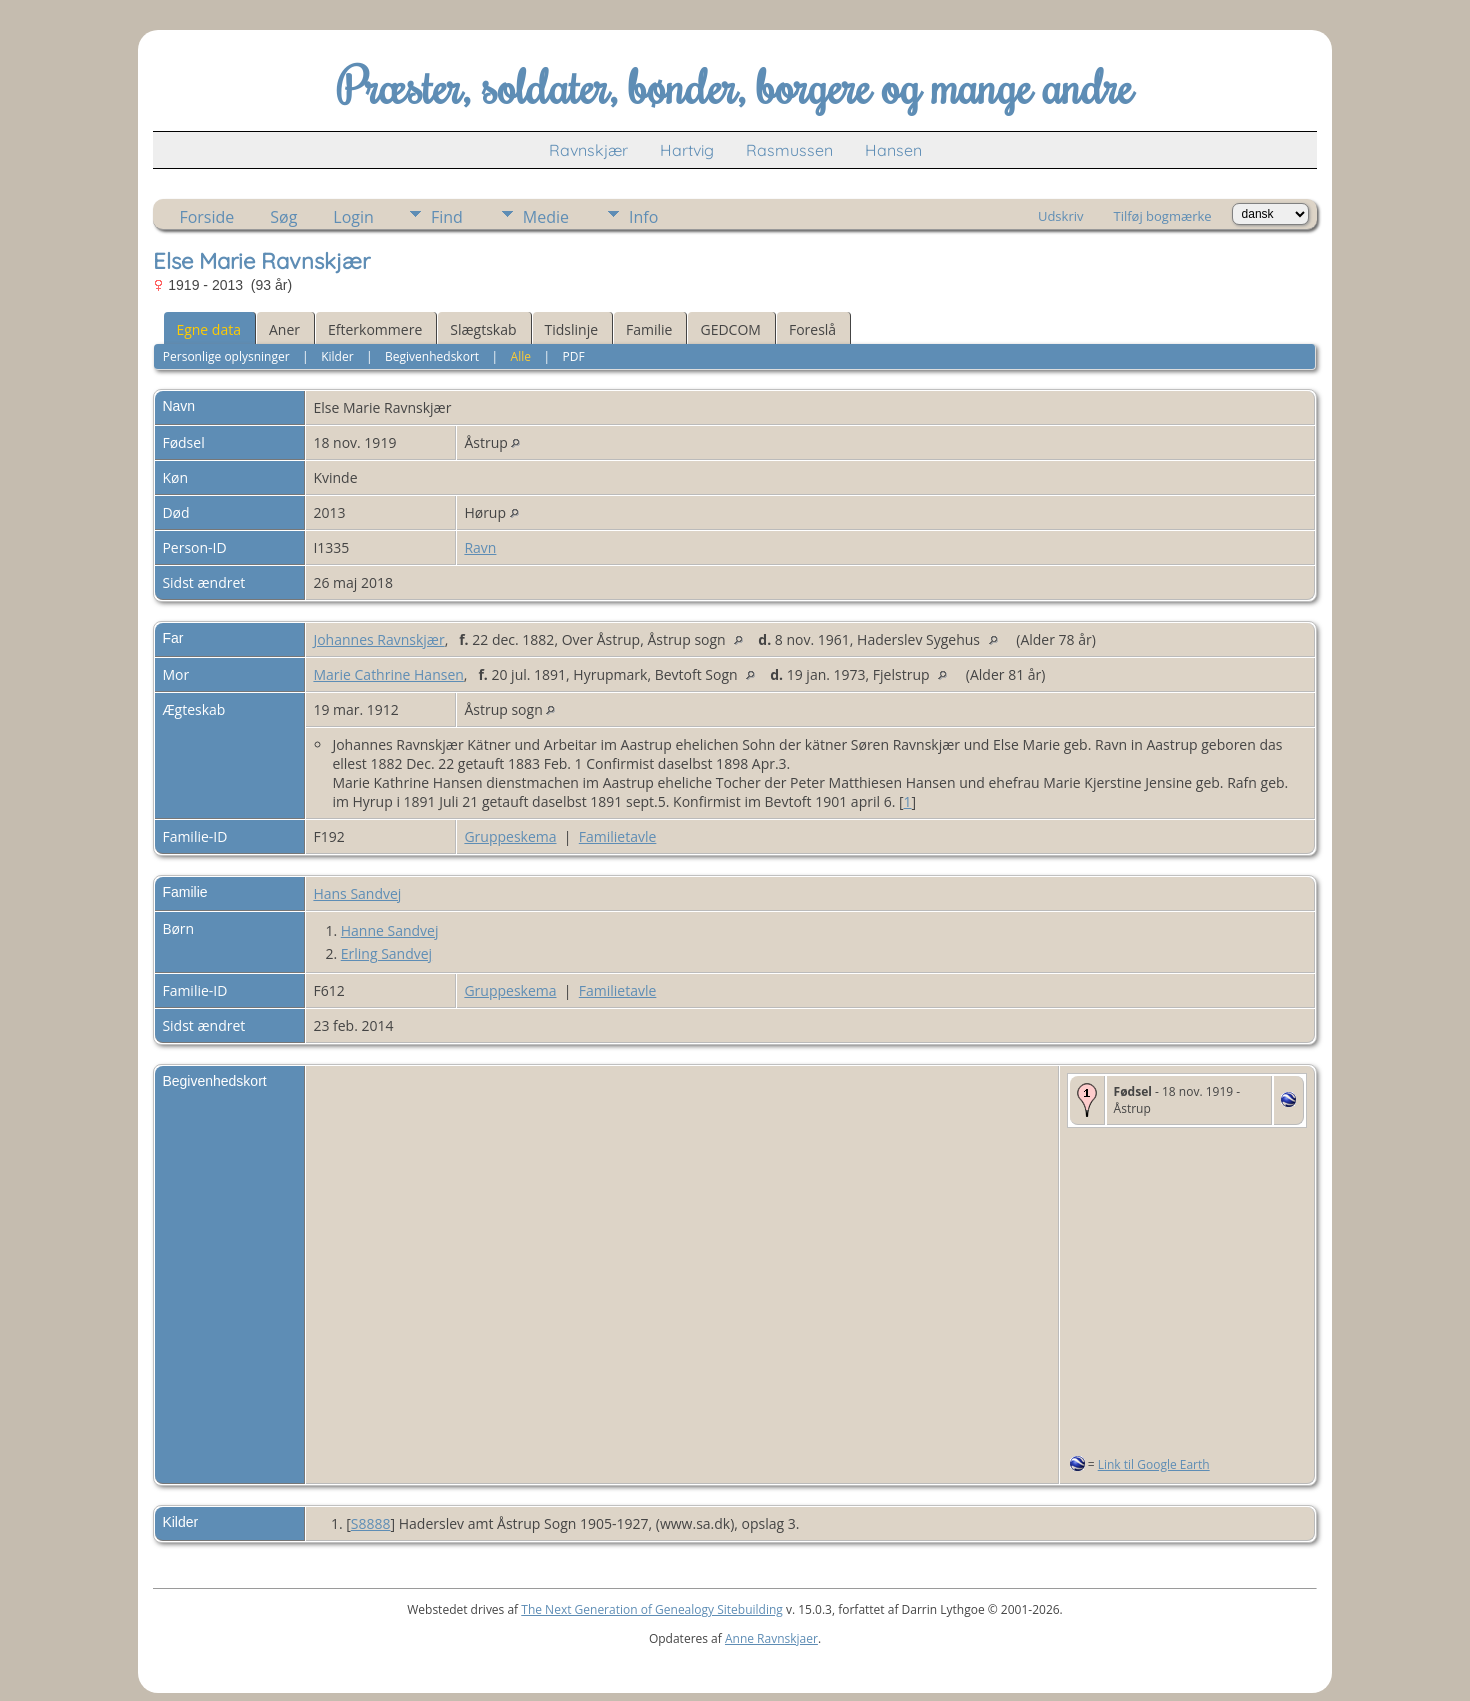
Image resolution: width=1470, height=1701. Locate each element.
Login (353, 217)
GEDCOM (730, 329)
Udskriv (1061, 216)
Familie (649, 329)
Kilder (337, 356)
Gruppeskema (510, 836)
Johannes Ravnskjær (378, 639)
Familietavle (618, 836)
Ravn (480, 547)
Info (643, 217)
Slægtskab (483, 329)
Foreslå (812, 329)
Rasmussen (789, 150)
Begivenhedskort (432, 356)
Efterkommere (375, 329)
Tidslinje (572, 329)
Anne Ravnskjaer (771, 1638)
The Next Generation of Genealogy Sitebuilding (652, 1609)
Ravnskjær (588, 150)
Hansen (893, 150)
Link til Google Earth (1154, 1464)
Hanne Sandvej (390, 930)
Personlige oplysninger (226, 356)
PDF (574, 356)
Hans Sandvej (357, 893)
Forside (206, 217)
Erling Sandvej (386, 953)
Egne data (208, 329)
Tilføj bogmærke (1162, 216)
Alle (521, 356)
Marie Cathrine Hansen (388, 674)
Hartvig (687, 150)
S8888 (371, 1523)
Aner (284, 329)
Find (447, 217)
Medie (546, 217)
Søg (283, 217)
